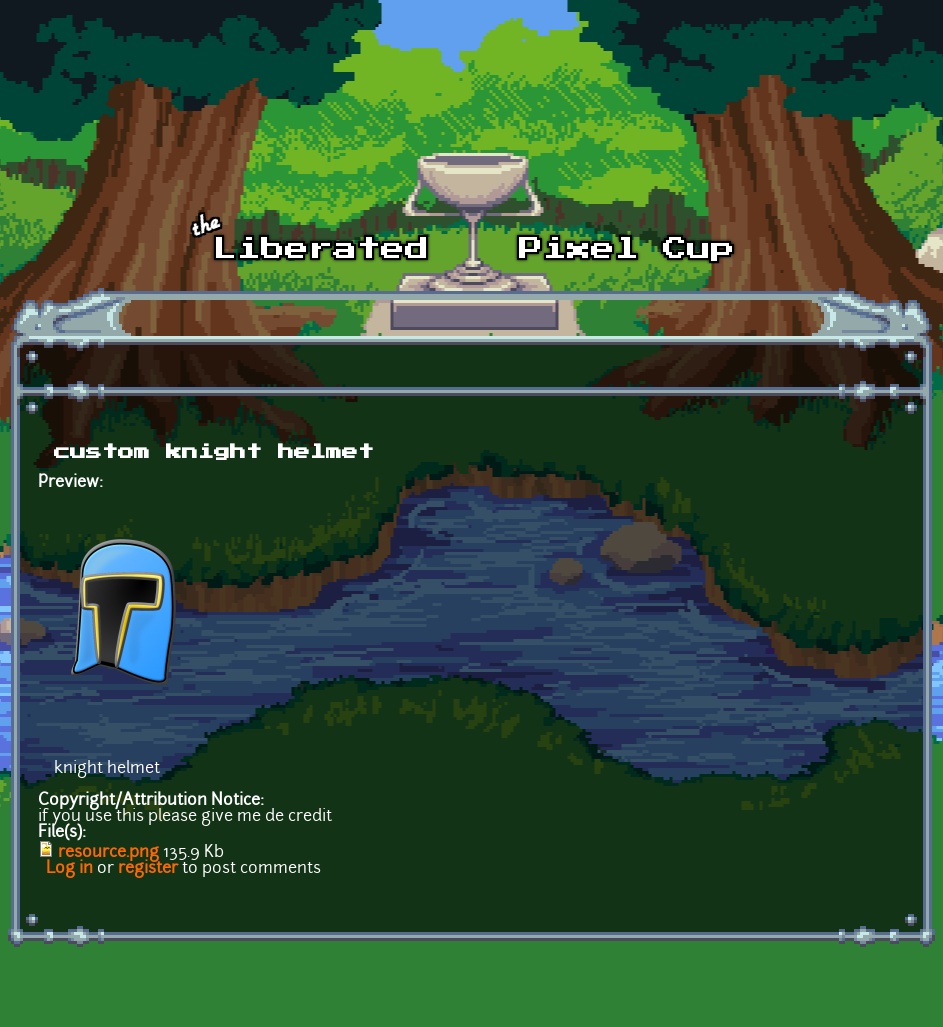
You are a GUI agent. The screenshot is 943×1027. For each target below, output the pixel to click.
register (148, 869)
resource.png (108, 853)
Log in (69, 869)
